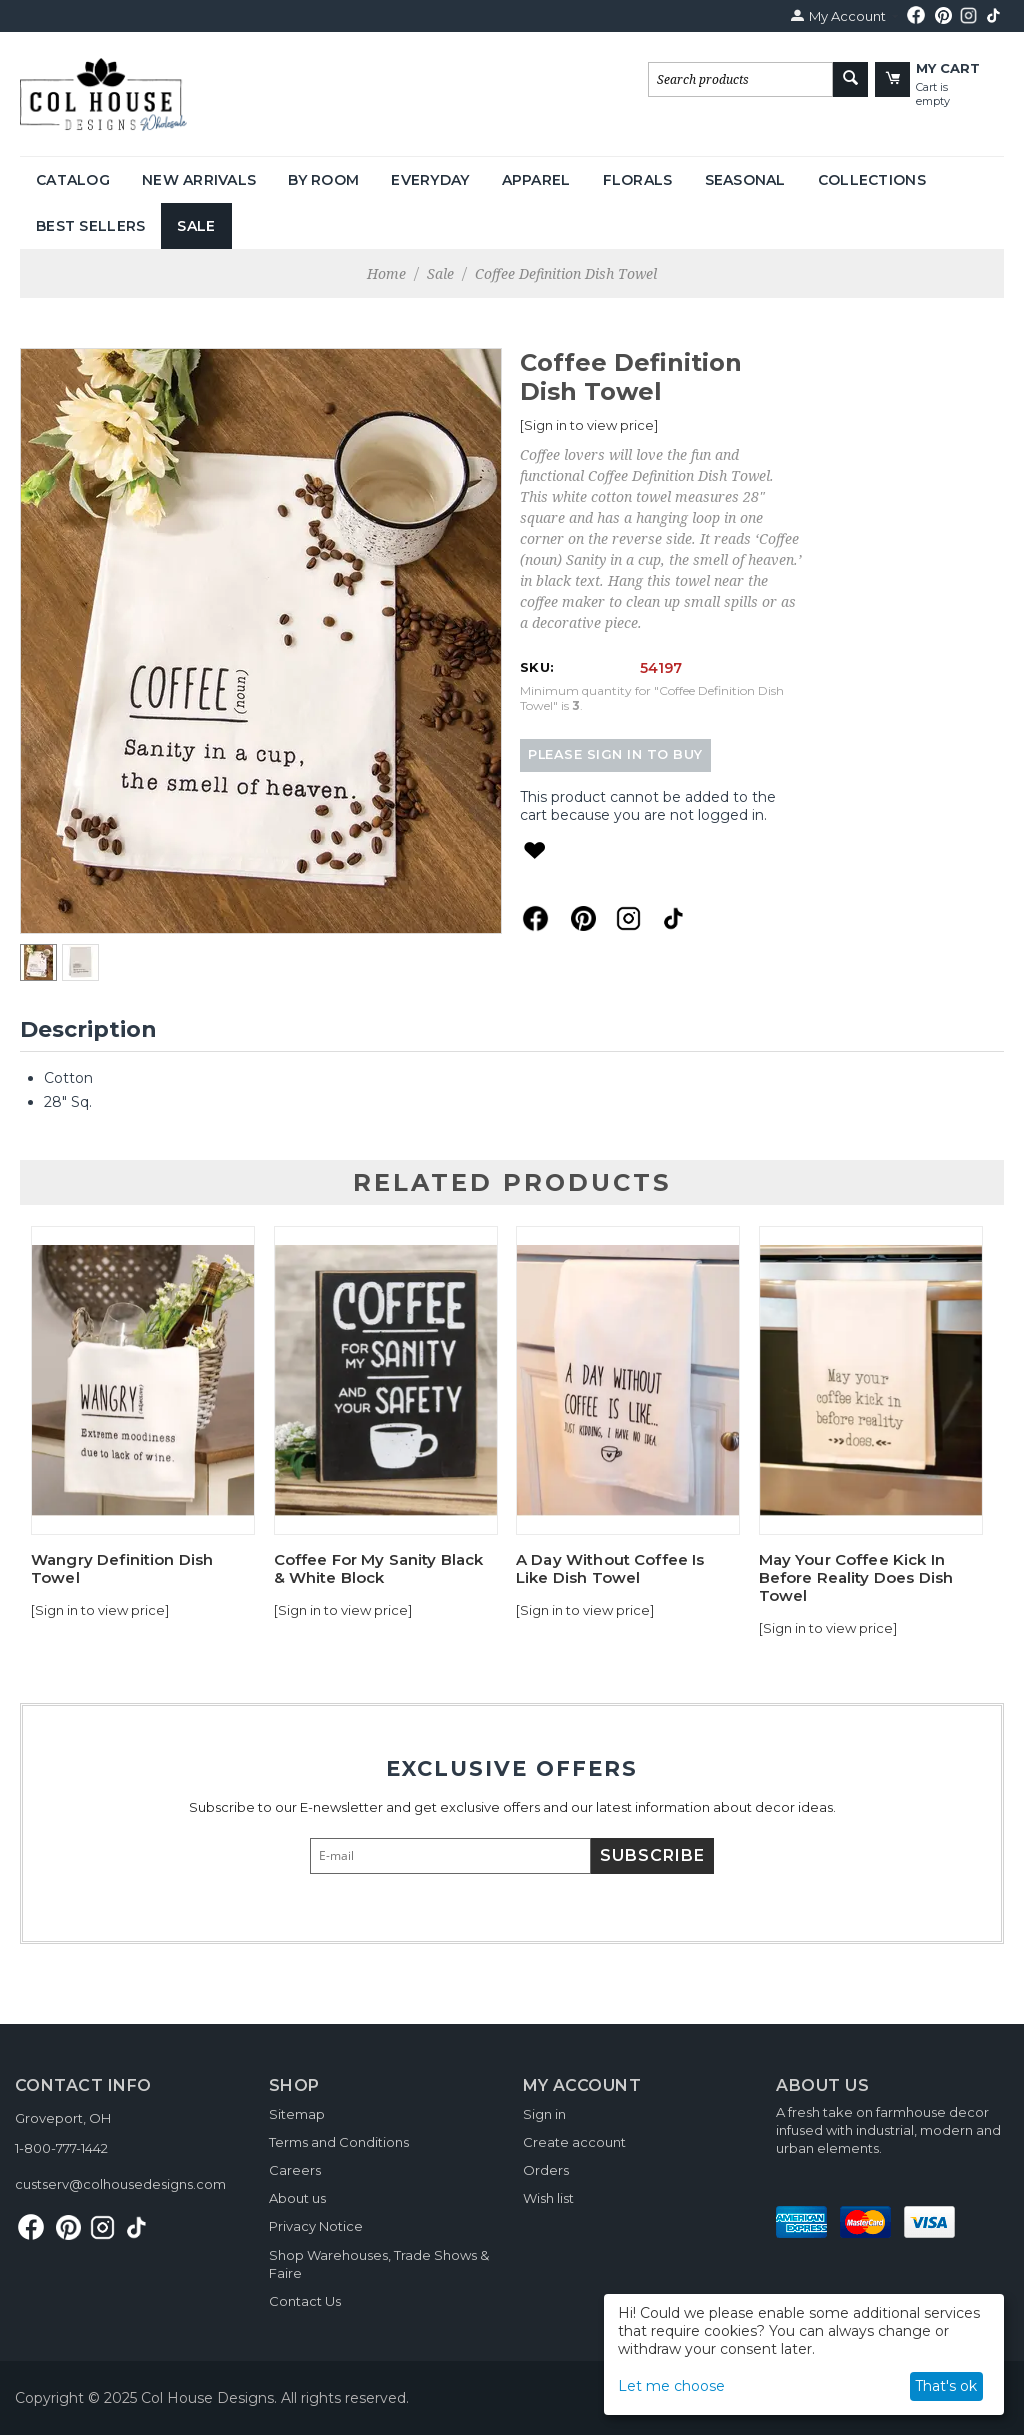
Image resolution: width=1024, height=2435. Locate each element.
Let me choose (671, 2386)
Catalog (73, 180)
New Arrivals (199, 180)
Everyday (430, 180)
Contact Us (305, 2301)
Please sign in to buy (615, 754)
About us (297, 2198)
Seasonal (745, 180)
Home (386, 273)
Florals (638, 180)
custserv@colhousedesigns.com (120, 2184)
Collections (872, 180)
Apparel (536, 180)
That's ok (946, 2386)
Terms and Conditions (339, 2142)
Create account (574, 2142)
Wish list (548, 2198)
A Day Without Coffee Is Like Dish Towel (610, 1569)
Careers (295, 2170)
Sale (196, 226)
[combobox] (740, 79)
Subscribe (652, 1855)
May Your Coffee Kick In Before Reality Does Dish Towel (856, 1578)
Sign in (544, 2114)
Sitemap (297, 2114)
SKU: (537, 667)
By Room (323, 180)
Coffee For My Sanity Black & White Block (379, 1569)
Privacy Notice (316, 2226)
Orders (546, 2170)
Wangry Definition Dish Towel (122, 1569)
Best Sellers (90, 226)
